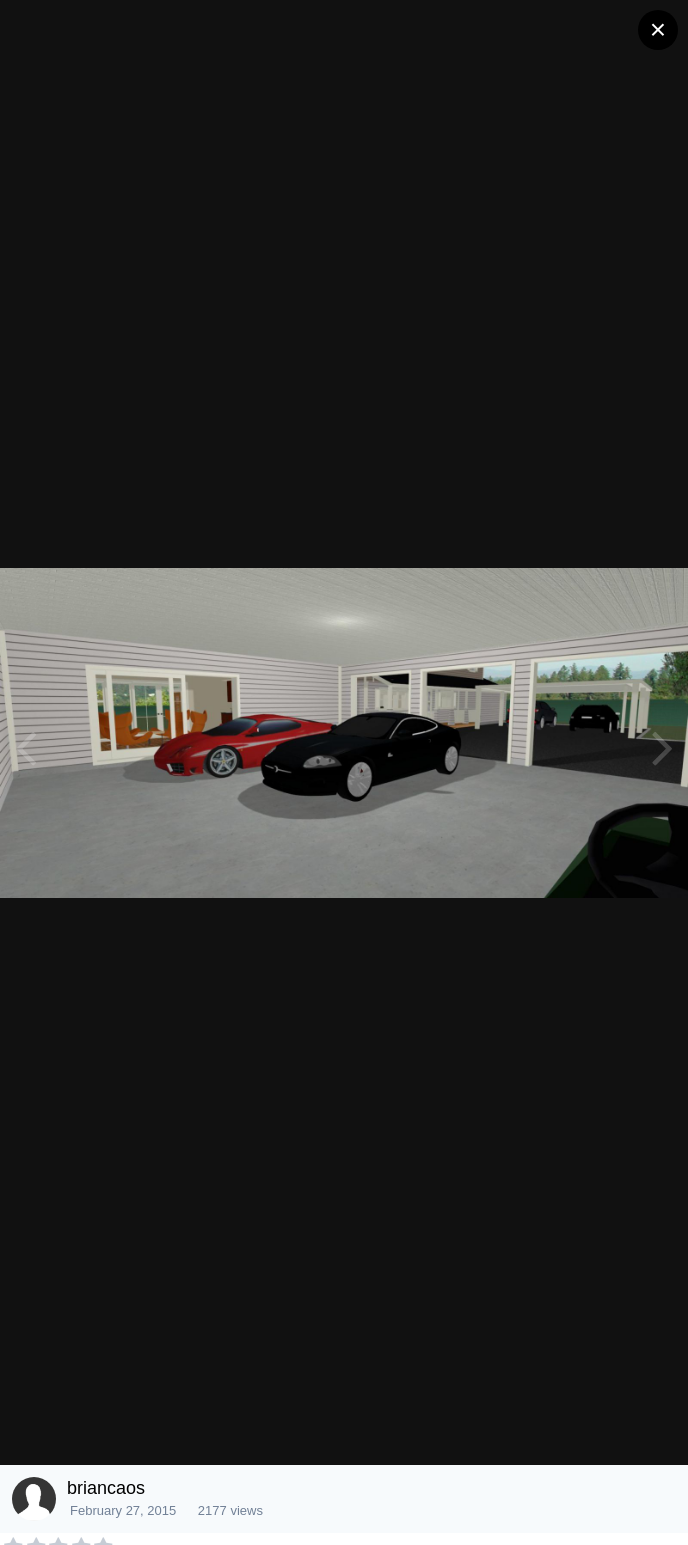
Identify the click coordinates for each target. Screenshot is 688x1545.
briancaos (106, 1488)
